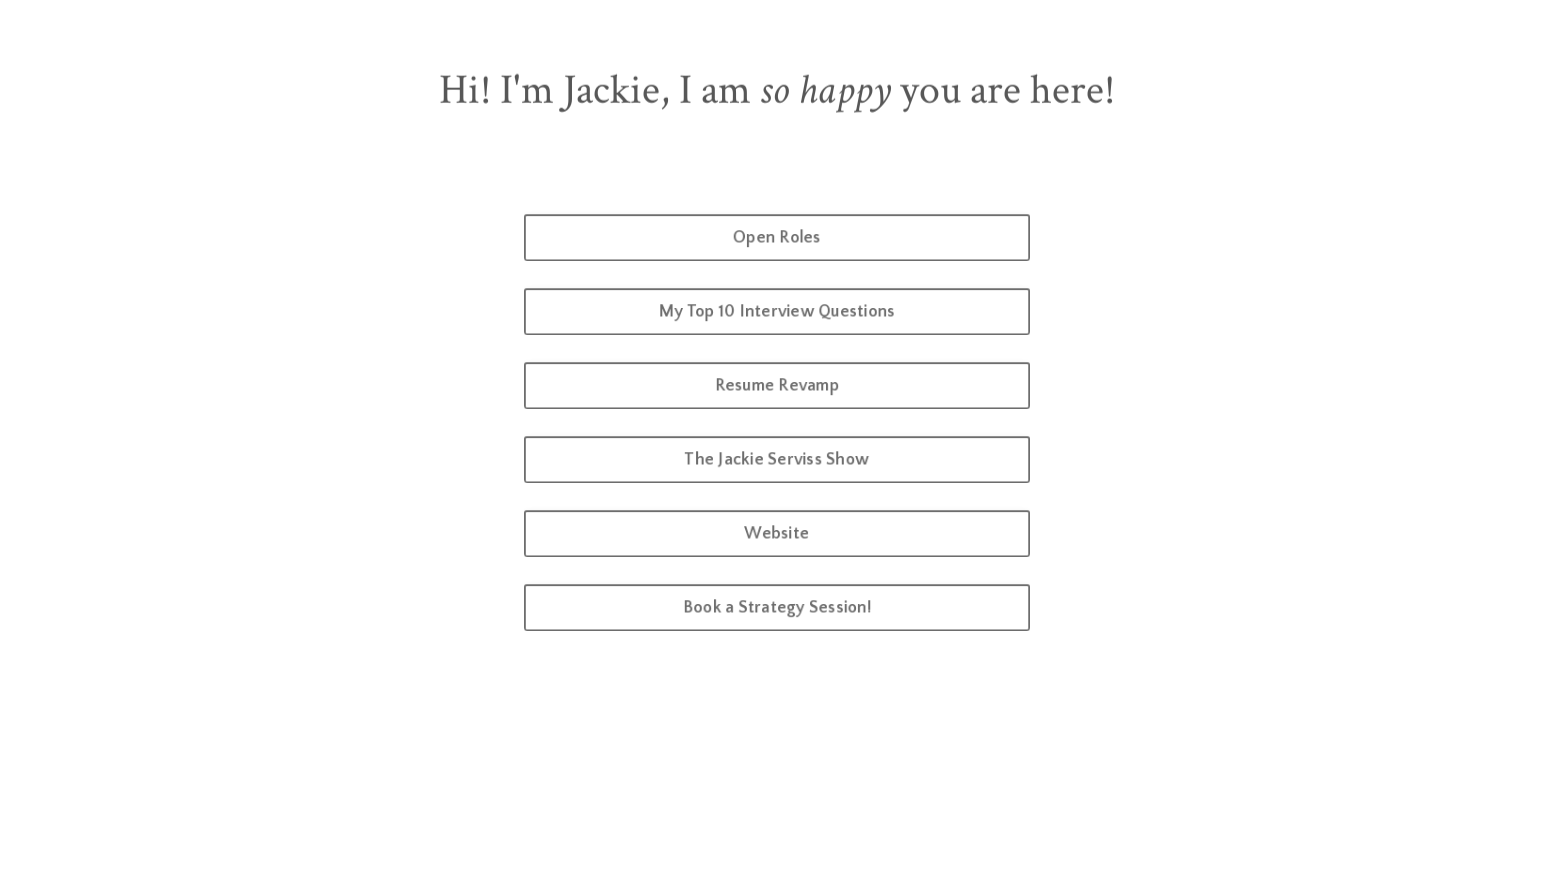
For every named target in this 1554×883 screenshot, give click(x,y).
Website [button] (777, 533)
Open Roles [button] (777, 237)
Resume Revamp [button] (777, 385)
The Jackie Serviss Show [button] (777, 459)
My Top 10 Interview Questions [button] (777, 311)
